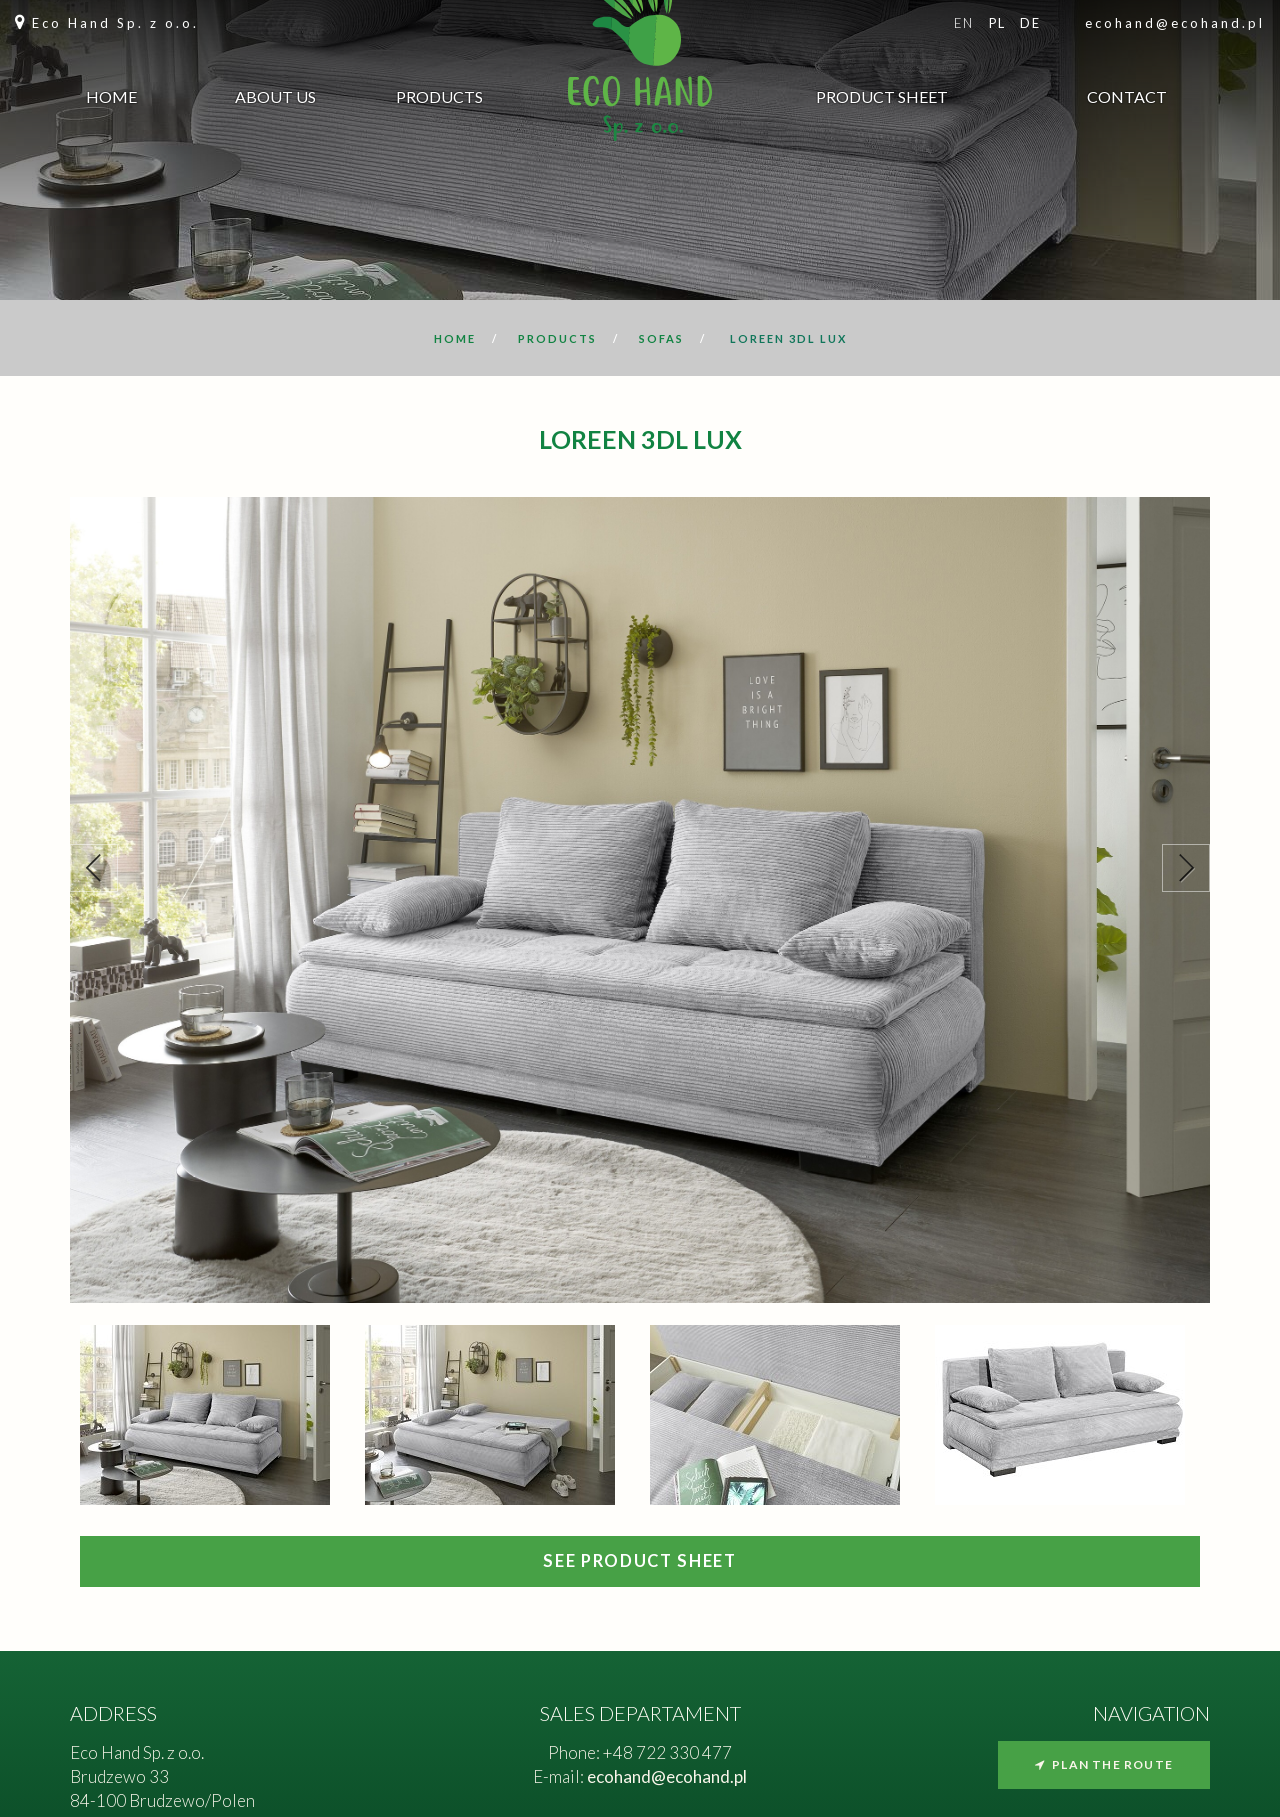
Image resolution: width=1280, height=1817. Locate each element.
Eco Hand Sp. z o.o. (115, 23)
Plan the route (1104, 1764)
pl (997, 23)
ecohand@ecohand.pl (1175, 23)
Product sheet (882, 99)
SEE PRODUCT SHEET (639, 1561)
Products (439, 99)
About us (275, 99)
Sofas (661, 338)
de (1030, 23)
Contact (1127, 99)
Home (111, 99)
